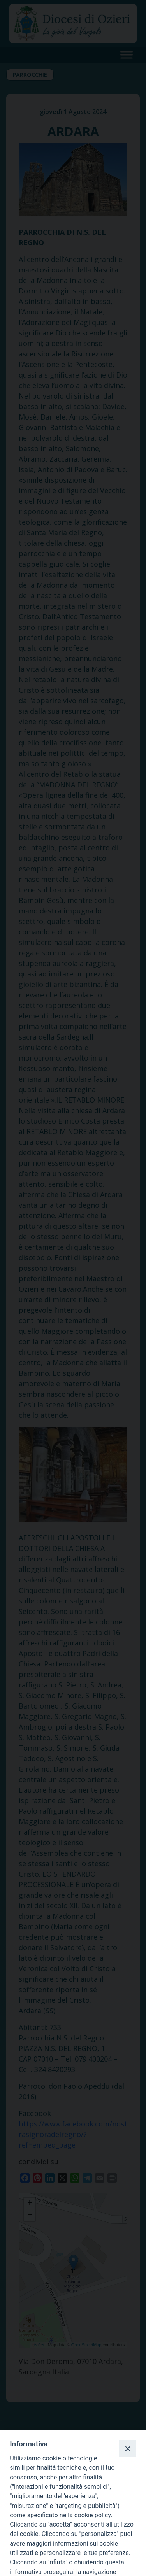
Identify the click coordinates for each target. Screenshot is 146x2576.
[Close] (127, 2448)
